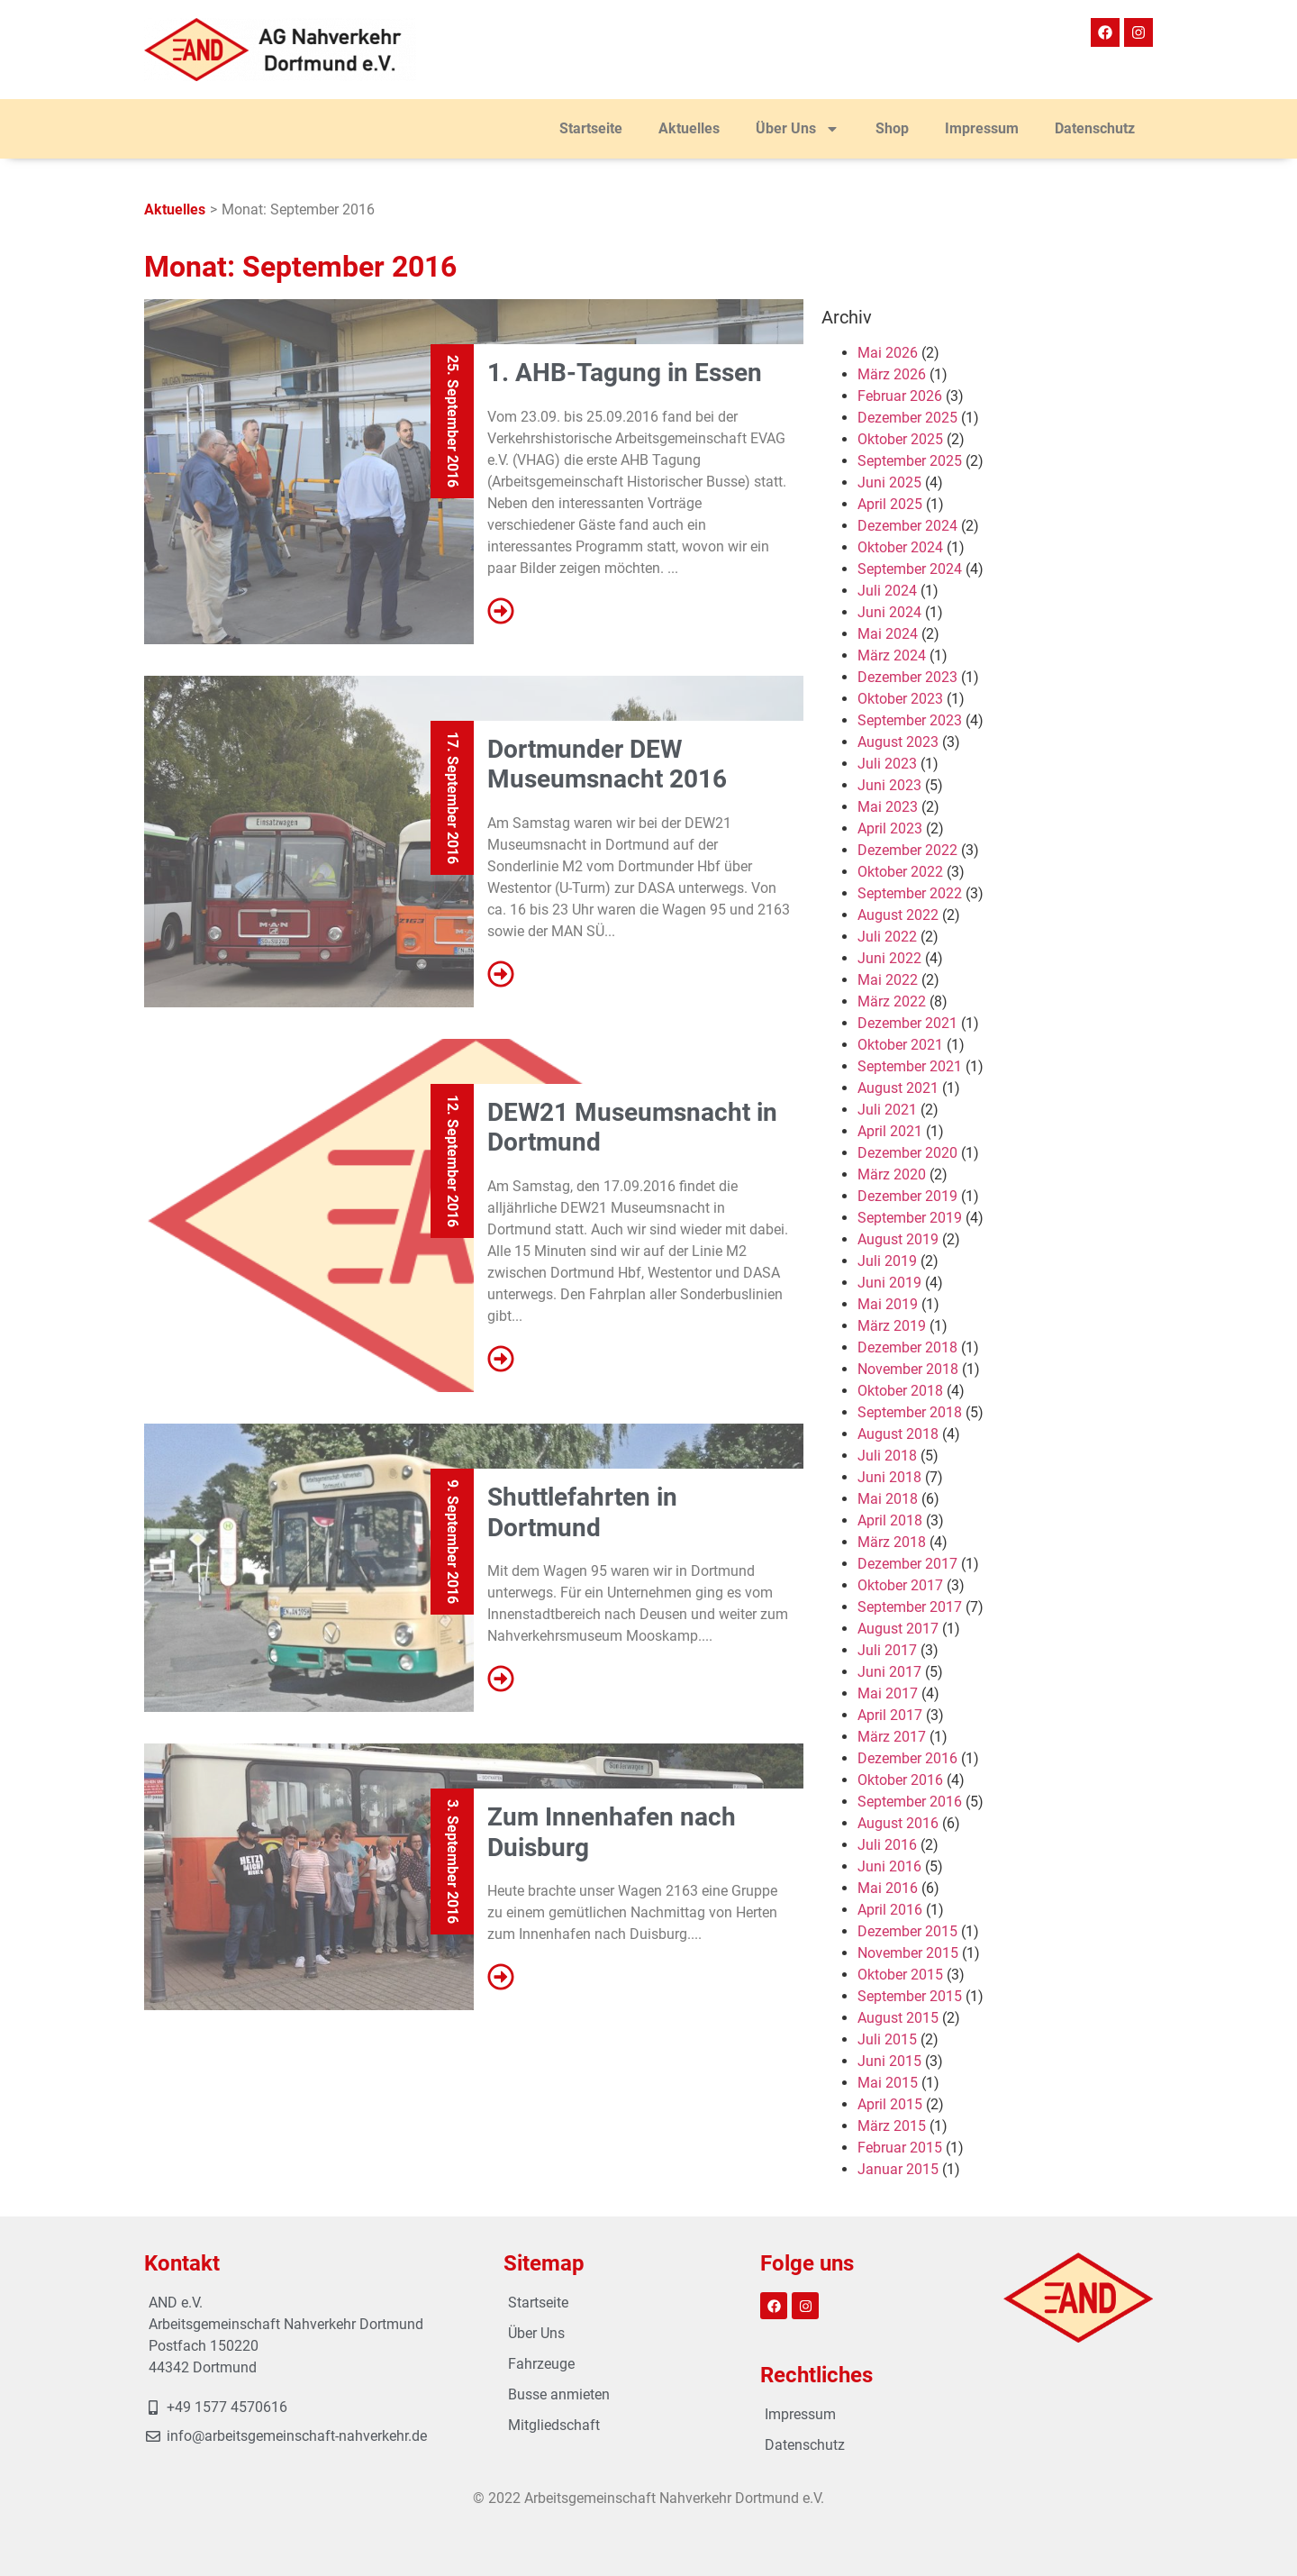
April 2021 (889, 1131)
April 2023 (889, 828)
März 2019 (891, 1325)
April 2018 (889, 1520)
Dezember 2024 (907, 525)
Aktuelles (689, 128)
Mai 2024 (887, 633)
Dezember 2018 (907, 1347)
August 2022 (898, 915)
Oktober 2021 (900, 1044)
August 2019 (898, 1239)
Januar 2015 (898, 2169)
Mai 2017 (887, 1693)
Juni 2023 (889, 785)
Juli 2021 (887, 1109)
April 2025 (889, 504)
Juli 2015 (887, 2039)
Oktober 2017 (900, 1585)
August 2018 (898, 1434)
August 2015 (898, 2017)
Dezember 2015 (907, 1931)
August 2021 (898, 1088)
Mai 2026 (887, 352)
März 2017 (891, 1736)
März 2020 (891, 1174)
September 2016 (909, 1801)
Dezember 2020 (907, 1152)
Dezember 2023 (907, 677)
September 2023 (909, 720)
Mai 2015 (887, 2082)
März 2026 (891, 374)
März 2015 (891, 2126)
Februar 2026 (899, 396)
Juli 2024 (887, 590)
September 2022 (909, 893)
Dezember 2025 (907, 417)
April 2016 (889, 1909)
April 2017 (889, 1715)
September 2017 (909, 1607)
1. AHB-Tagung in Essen (624, 372)
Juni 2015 (889, 2061)
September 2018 (909, 1412)
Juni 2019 (889, 1282)
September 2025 (909, 460)
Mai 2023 (887, 806)
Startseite (590, 128)
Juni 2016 (889, 1866)
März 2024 (891, 655)
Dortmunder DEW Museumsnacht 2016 (607, 764)
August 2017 (898, 1628)
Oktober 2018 (900, 1390)
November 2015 (907, 1953)
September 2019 (909, 1217)
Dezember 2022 (907, 850)
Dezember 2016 (907, 1758)
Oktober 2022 (900, 871)
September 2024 (909, 569)
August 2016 (898, 1823)
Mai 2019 (887, 1304)
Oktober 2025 (900, 439)
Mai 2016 (887, 1888)
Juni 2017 (889, 1671)
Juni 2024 (889, 612)
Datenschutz (1095, 128)
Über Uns (797, 129)
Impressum (982, 128)
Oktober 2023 (900, 698)
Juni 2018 (889, 1477)
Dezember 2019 (907, 1196)
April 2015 (889, 2104)
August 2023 (898, 742)
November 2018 (907, 1369)
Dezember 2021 (907, 1023)
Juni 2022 (889, 958)
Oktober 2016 (900, 1780)
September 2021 (909, 1066)
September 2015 (909, 1996)
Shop (892, 128)
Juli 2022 (887, 936)
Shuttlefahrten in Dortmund (582, 1512)
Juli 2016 (887, 1844)
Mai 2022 (887, 979)
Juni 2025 (889, 482)
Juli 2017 (887, 1650)
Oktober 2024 (900, 547)
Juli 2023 (887, 763)
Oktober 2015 (900, 1974)
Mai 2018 (887, 1498)
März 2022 (891, 1001)
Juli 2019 (887, 1261)
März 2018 (891, 1542)
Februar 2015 (899, 2147)
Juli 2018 (887, 1455)
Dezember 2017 (907, 1563)
